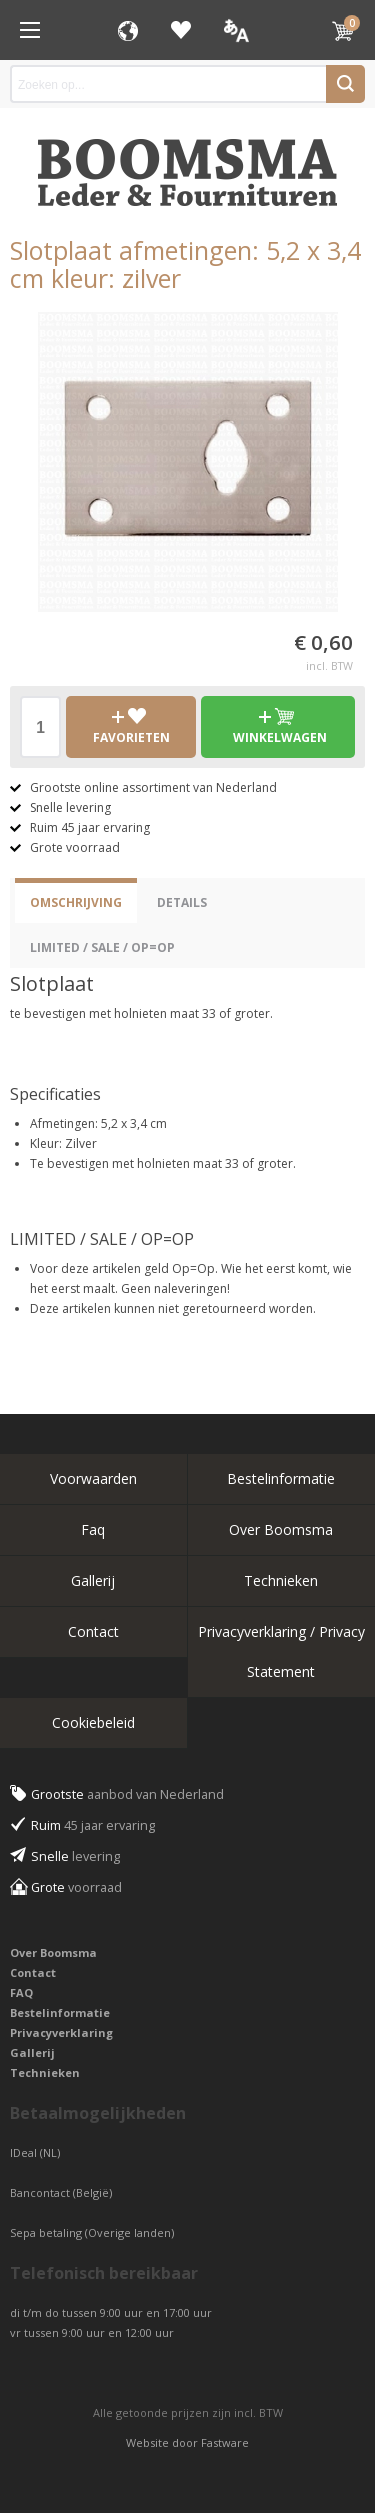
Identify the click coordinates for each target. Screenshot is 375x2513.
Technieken (281, 1580)
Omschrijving (76, 902)
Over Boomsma (281, 1529)
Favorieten (181, 30)
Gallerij (93, 1580)
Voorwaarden (93, 1478)
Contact (93, 1631)
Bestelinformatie (281, 1478)
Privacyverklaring (61, 2032)
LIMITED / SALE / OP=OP (102, 947)
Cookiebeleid (93, 1722)
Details (182, 902)
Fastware (225, 2442)
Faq (93, 1529)
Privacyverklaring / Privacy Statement (281, 1651)
